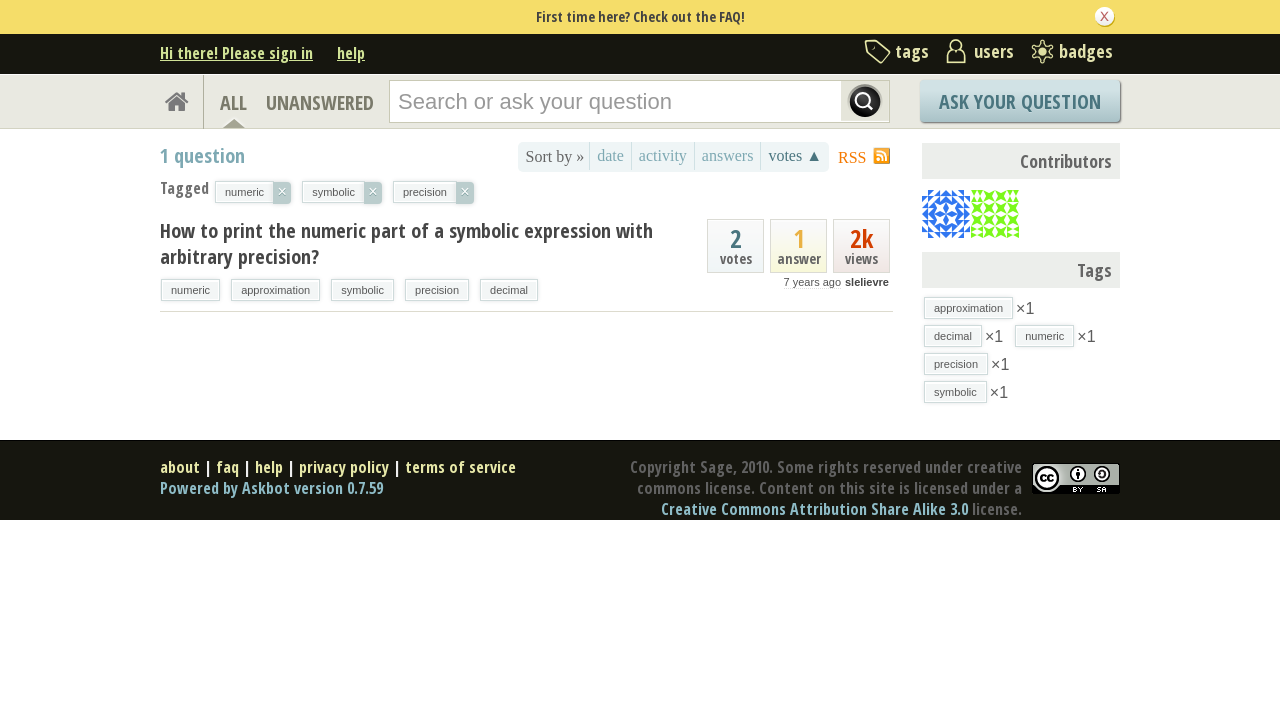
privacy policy (344, 467)
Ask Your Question (1020, 101)
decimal (509, 290)
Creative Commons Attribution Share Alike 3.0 (814, 509)
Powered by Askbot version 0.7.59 (271, 488)
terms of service (460, 467)
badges (1086, 51)
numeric (190, 290)
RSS (852, 157)
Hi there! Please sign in (236, 53)
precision (437, 290)
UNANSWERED (320, 102)
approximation (275, 290)
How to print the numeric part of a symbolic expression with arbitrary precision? (406, 243)
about (180, 467)
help (351, 53)
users (994, 51)
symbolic (362, 290)
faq (227, 467)
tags (912, 51)
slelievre (867, 282)
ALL (233, 102)
